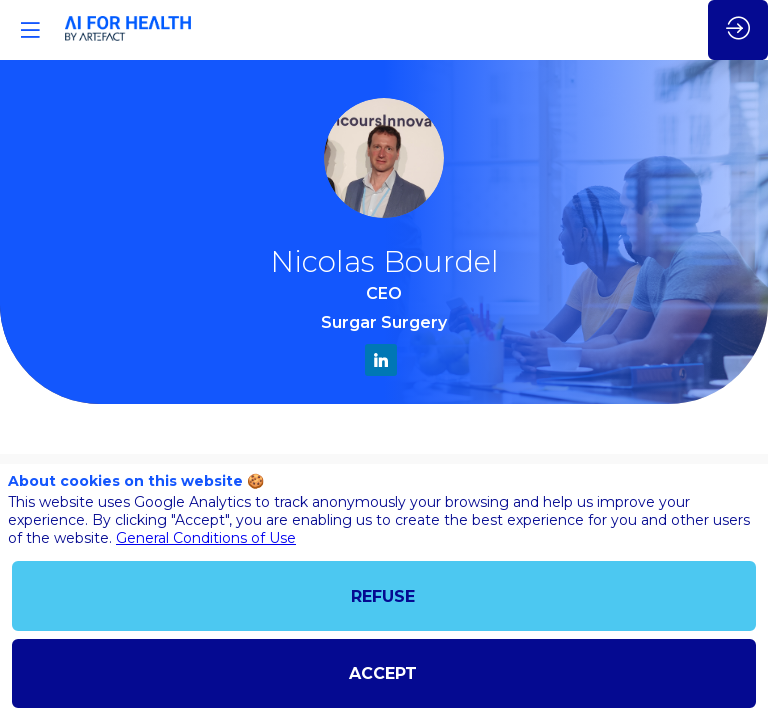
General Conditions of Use (206, 538)
